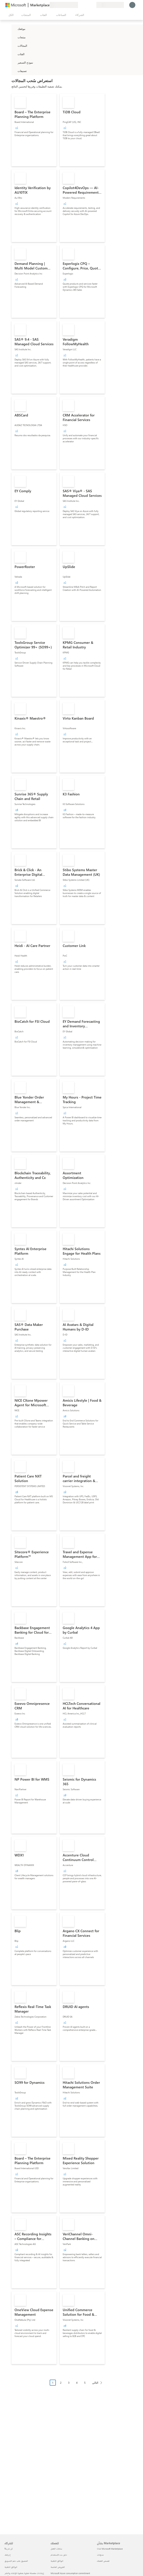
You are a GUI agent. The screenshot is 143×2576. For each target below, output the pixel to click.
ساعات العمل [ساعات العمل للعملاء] (56, 2548)
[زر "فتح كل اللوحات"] (10, 15)
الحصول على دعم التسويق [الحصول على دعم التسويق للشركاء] (16, 2561)
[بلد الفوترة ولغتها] (110, 5)
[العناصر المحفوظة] (88, 5)
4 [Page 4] (77, 2382)
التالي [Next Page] (95, 2382)
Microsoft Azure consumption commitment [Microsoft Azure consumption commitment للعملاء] (70, 2573)
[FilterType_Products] (14, 37)
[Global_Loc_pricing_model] (14, 62)
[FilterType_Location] (14, 29)
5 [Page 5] (85, 2382)
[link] (34, 130)
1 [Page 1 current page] (53, 2382)
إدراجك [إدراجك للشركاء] (8, 2554)
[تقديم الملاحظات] (79, 5)
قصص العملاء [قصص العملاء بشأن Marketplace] (103, 2561)
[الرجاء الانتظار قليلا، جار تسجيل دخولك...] (132, 5)
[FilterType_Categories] (14, 54)
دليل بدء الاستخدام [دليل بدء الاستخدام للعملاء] (59, 2554)
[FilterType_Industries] (14, 46)
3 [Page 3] (69, 2382)
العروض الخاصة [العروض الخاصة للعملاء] (58, 2567)
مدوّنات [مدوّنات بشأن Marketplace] (100, 2554)
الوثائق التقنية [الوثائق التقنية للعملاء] (57, 2561)
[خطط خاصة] (93, 5)
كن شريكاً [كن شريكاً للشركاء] (9, 2548)
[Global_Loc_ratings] (14, 71)
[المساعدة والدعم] (84, 5)
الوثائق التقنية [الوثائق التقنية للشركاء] (11, 2567)
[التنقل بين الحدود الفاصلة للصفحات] (77, 2385)
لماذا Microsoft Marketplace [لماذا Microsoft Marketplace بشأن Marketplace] (110, 2548)
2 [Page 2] (61, 2382)
